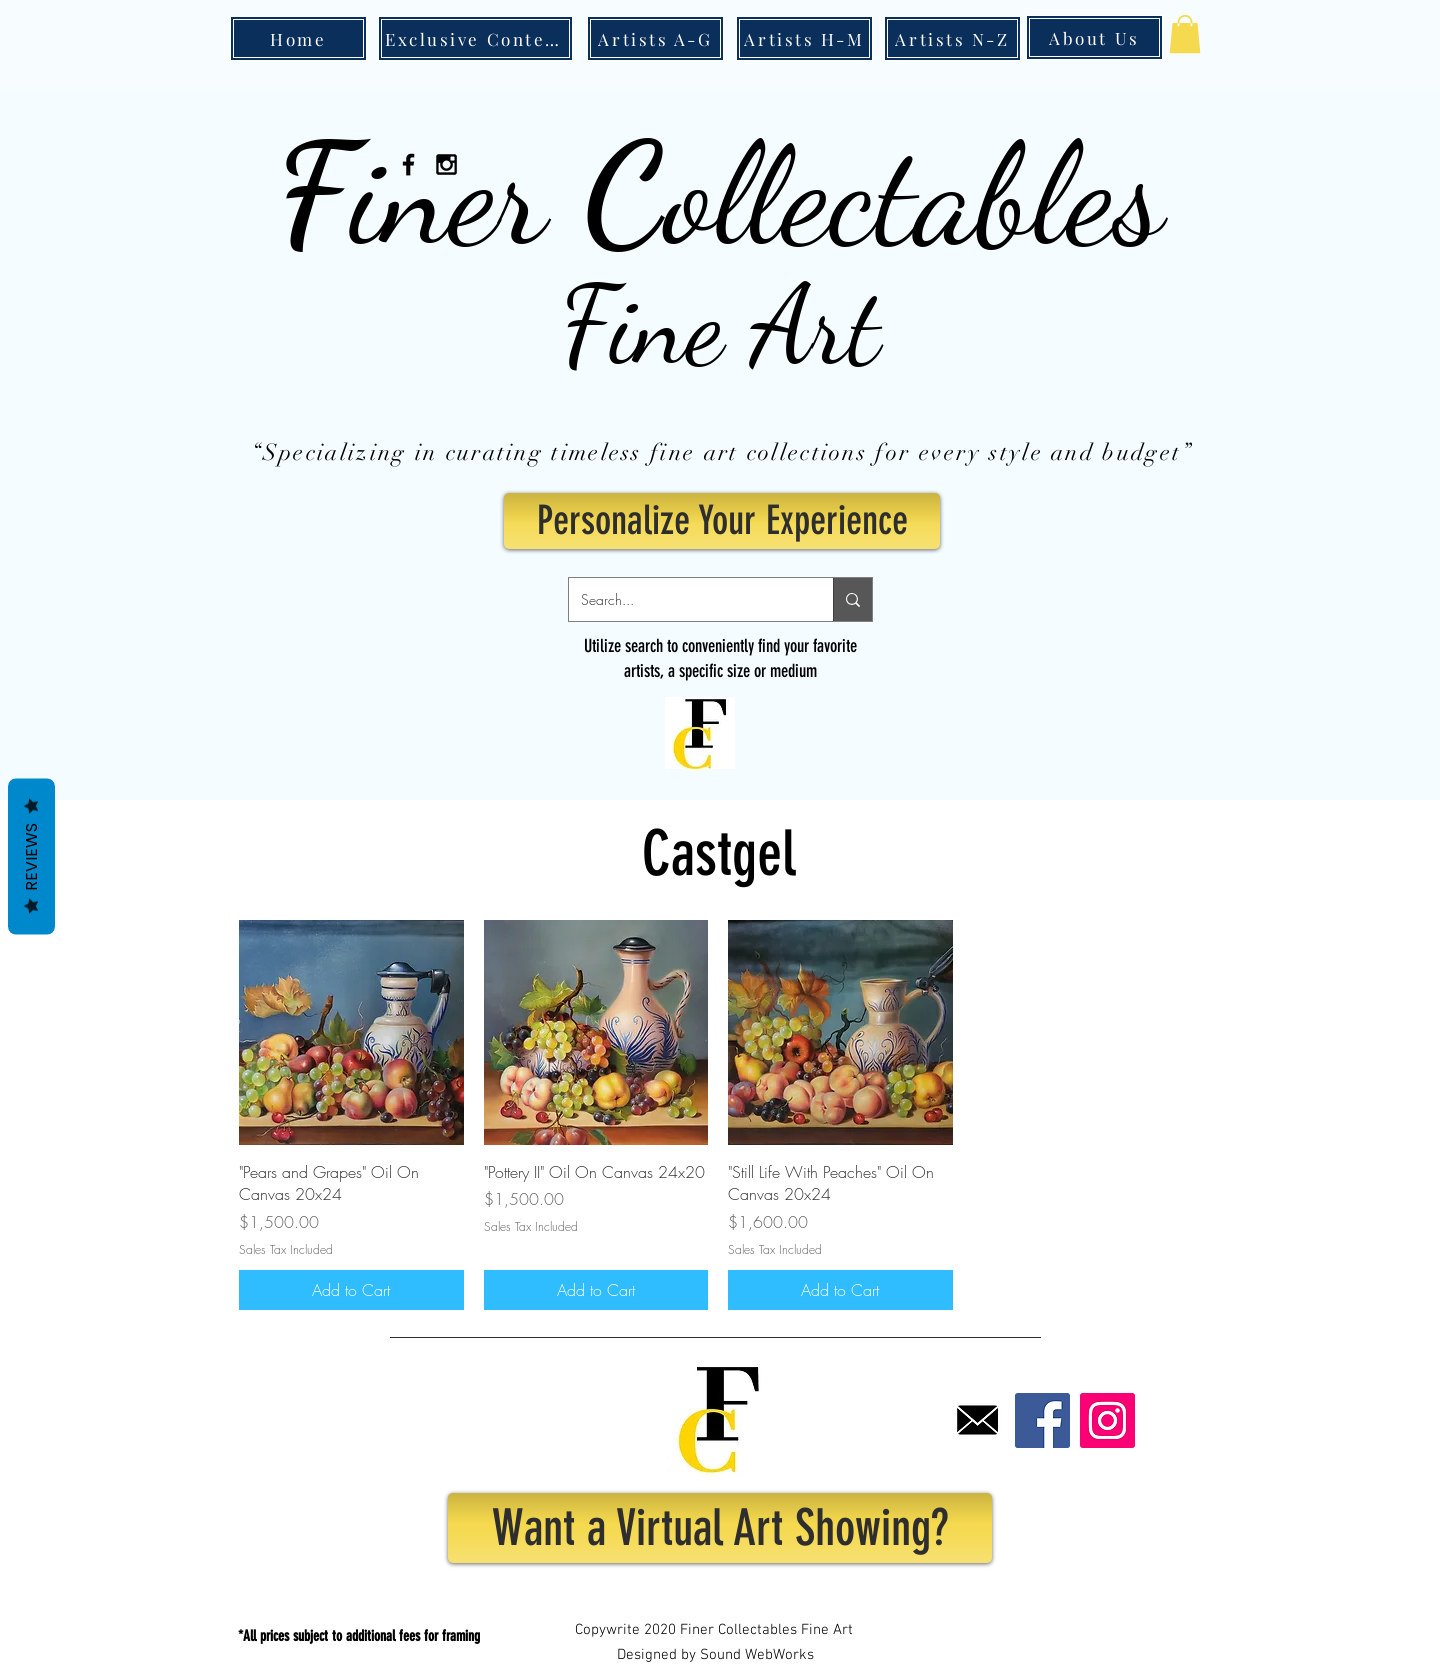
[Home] (298, 38)
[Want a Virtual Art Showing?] (720, 1528)
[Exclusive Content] (475, 38)
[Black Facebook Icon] (408, 164)
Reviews (31, 856)
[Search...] (686, 599)
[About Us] (1094, 37)
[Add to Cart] (351, 1290)
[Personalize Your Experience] (722, 521)
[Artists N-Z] (952, 38)
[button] (1185, 34)
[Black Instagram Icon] (446, 164)
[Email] (977, 1420)
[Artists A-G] (655, 38)
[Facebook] (1042, 1420)
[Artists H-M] (804, 38)
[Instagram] (1107, 1420)
